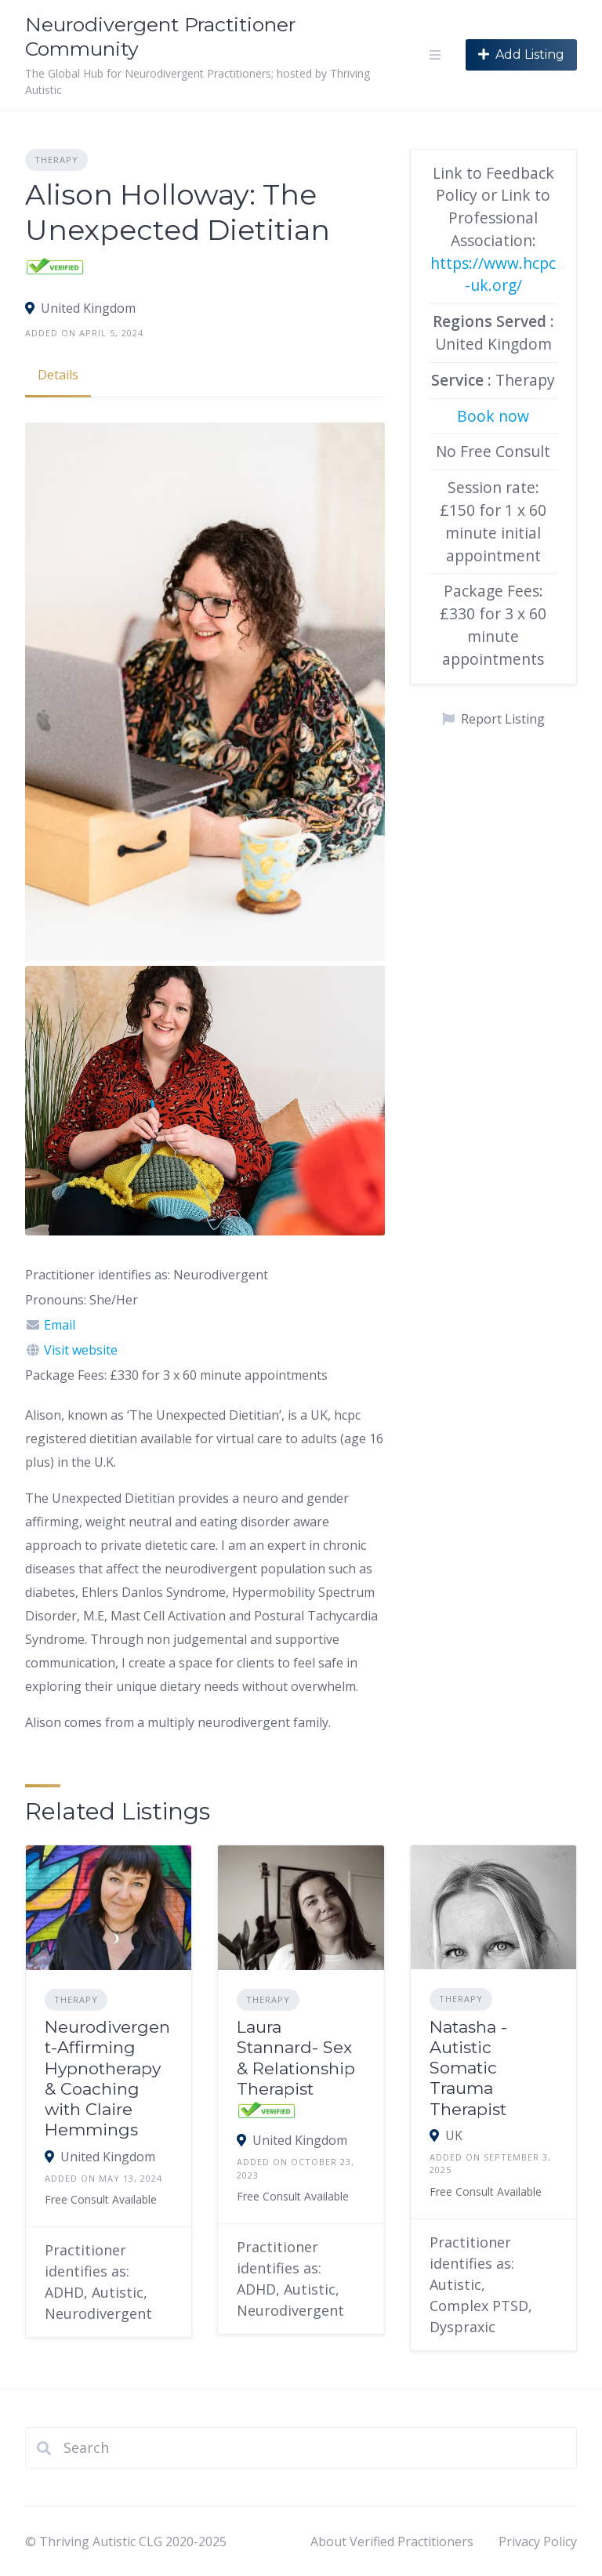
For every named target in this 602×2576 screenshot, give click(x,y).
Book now (493, 415)
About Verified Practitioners (391, 2541)
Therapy (56, 159)
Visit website (81, 1350)
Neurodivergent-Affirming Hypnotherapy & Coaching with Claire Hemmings (107, 2078)
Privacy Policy (538, 2541)
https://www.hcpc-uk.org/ (493, 274)
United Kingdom (88, 308)
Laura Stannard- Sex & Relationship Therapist (296, 2058)
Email (59, 1324)
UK (453, 2135)
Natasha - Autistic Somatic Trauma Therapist (468, 2068)
